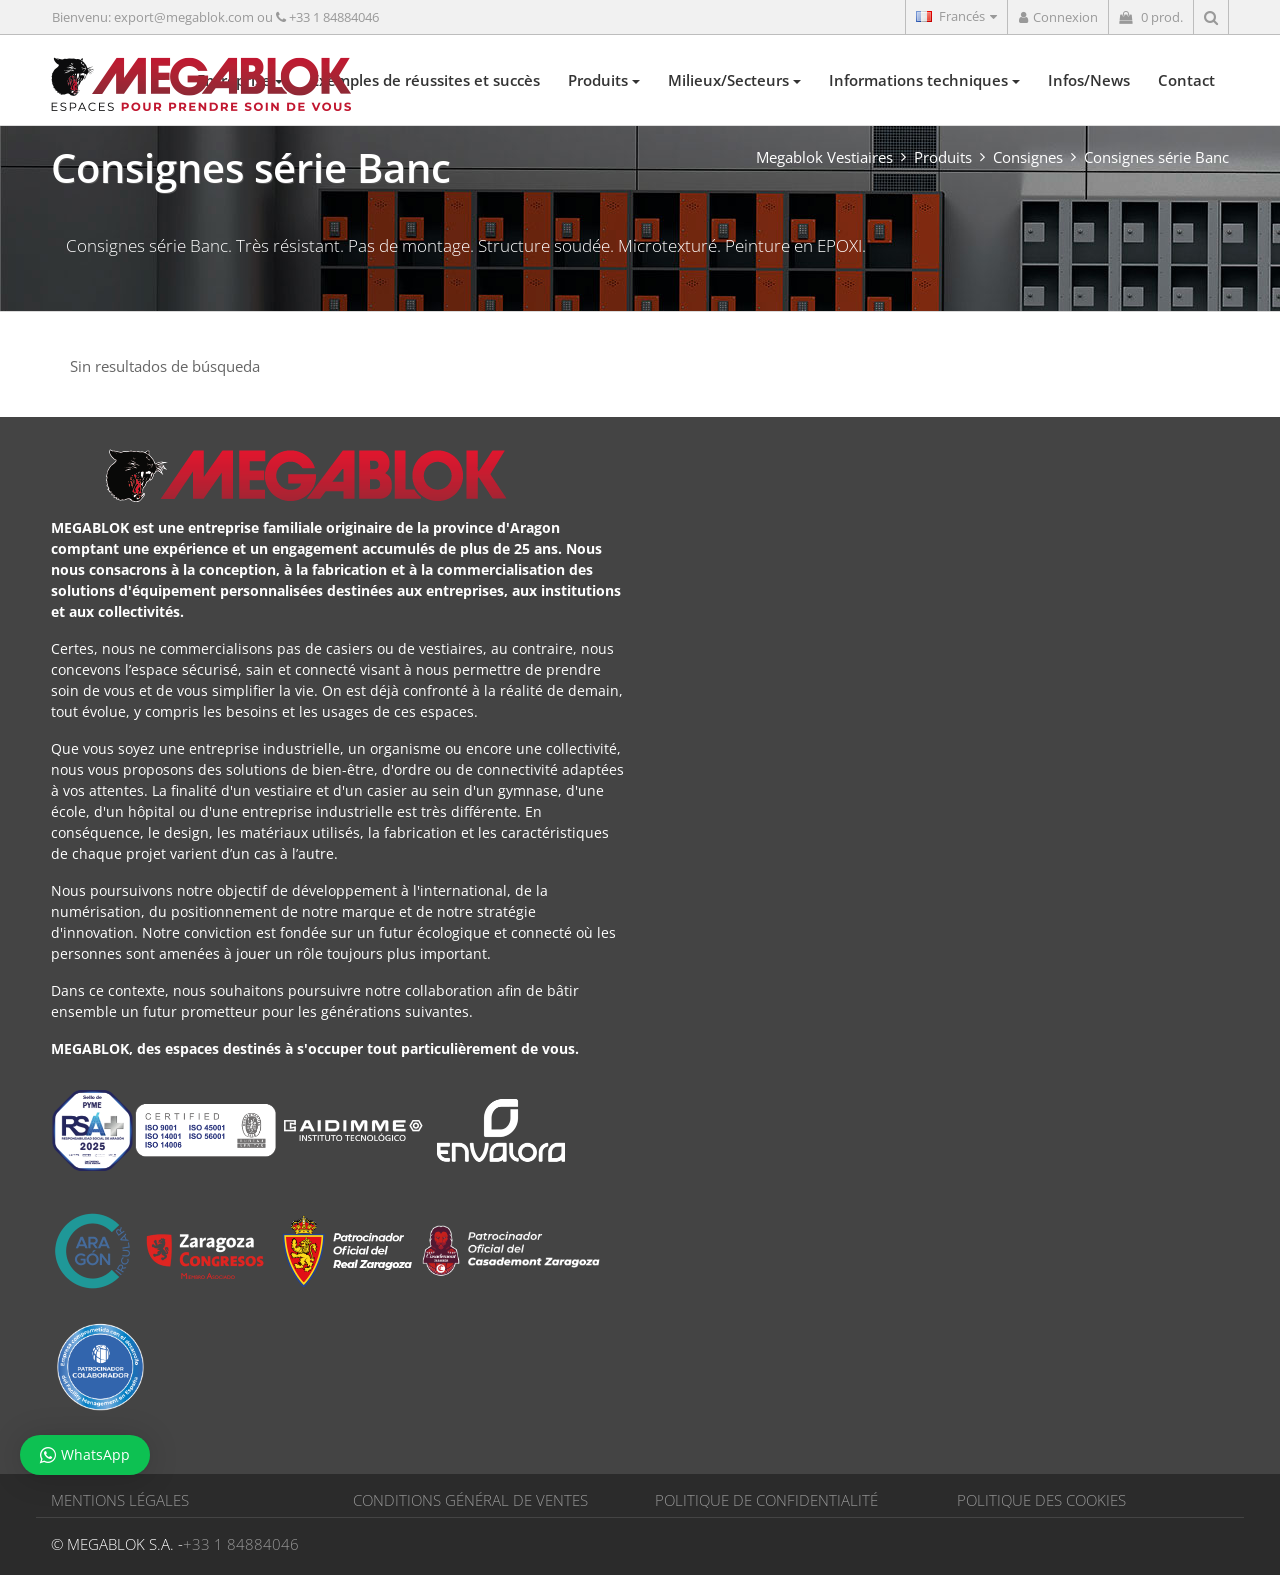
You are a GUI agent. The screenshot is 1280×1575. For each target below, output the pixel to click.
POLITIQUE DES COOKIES (1041, 1500)
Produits (604, 80)
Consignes (1028, 157)
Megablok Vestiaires (824, 157)
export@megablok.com (184, 17)
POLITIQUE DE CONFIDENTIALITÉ (766, 1500)
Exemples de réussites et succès (425, 80)
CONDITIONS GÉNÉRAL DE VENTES (470, 1500)
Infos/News (1089, 80)
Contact (1186, 80)
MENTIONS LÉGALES (120, 1500)
